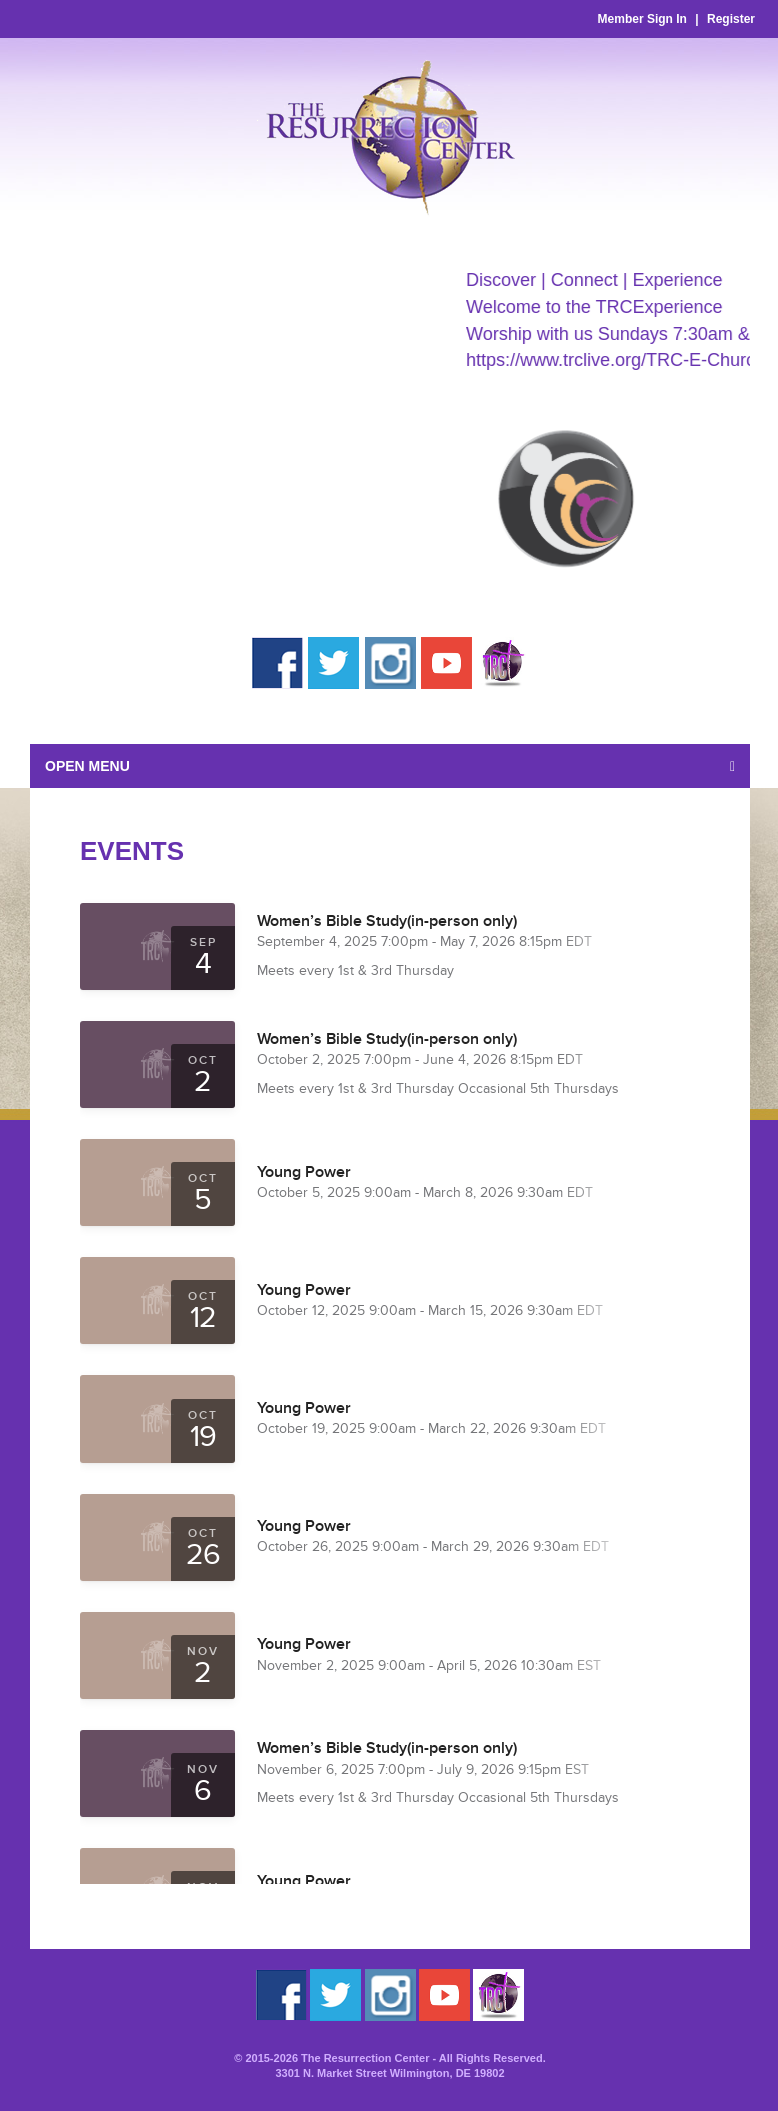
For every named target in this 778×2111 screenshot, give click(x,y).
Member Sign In (642, 19)
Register (731, 19)
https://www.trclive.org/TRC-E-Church (624, 360)
